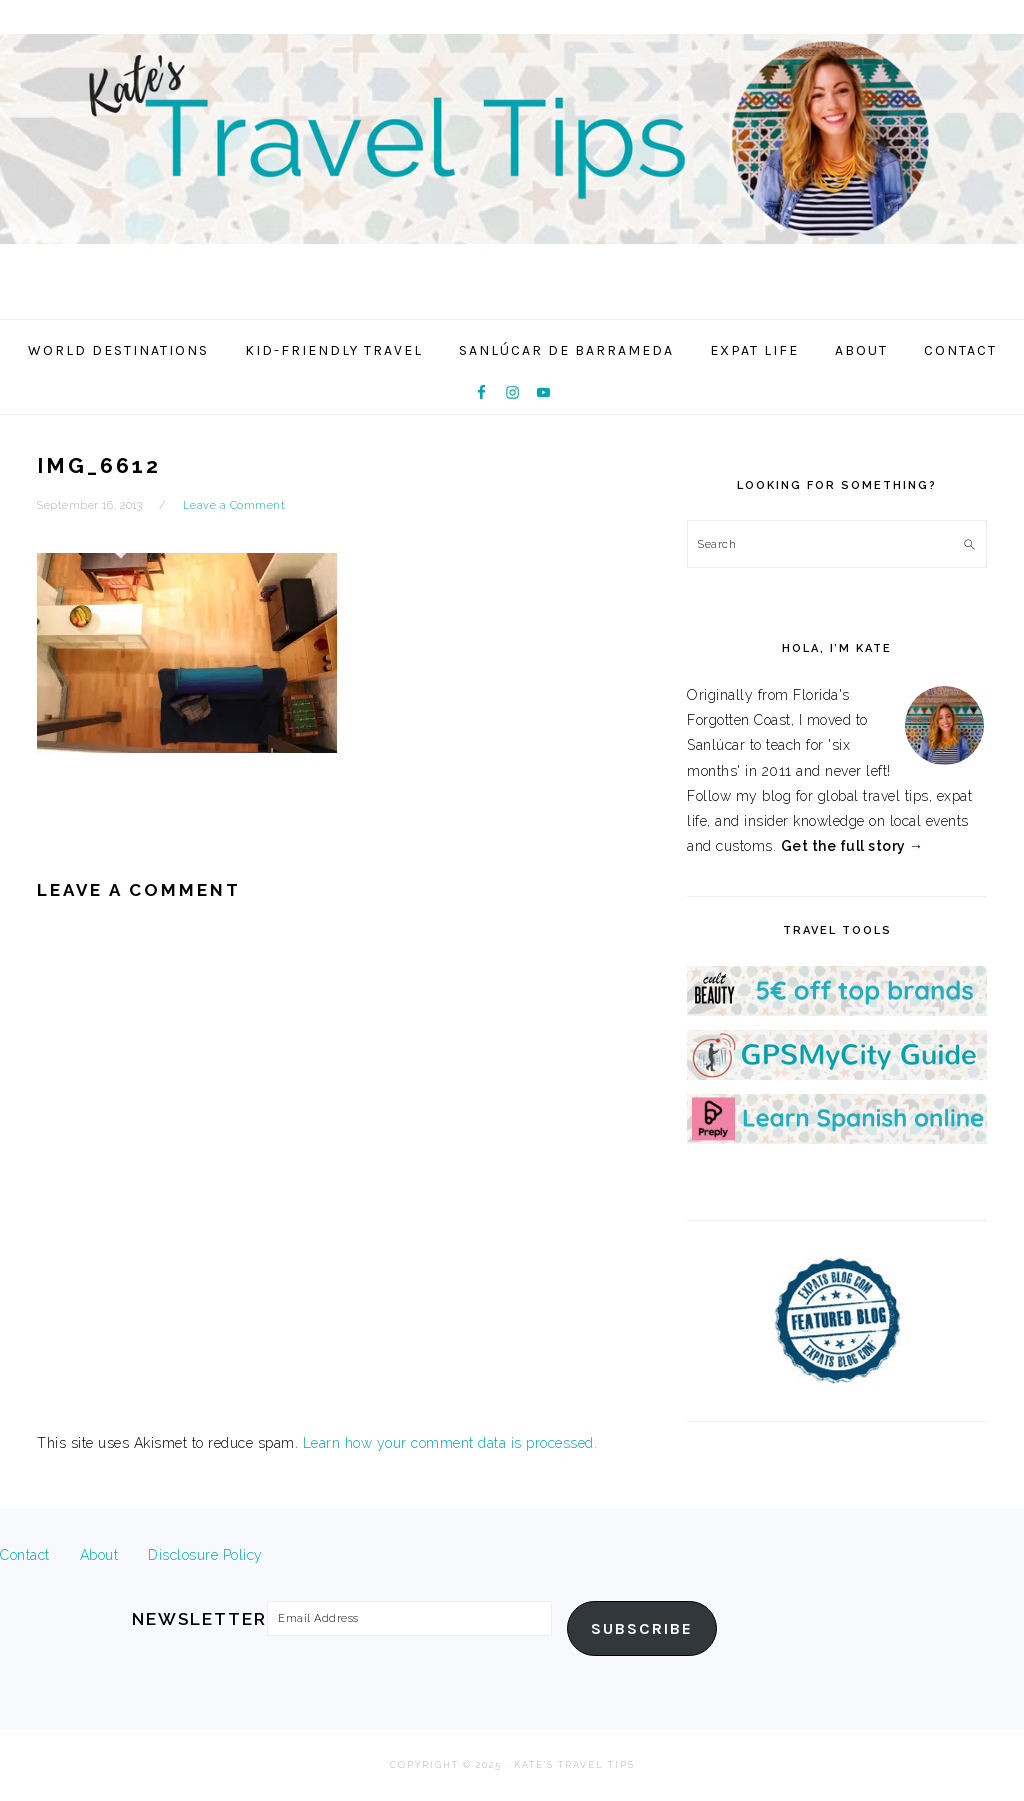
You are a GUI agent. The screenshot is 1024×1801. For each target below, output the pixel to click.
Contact (25, 1555)
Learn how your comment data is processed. (450, 1443)
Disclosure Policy (205, 1555)
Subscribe (642, 1629)
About (99, 1555)
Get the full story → (852, 846)
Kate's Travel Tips (512, 154)
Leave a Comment (234, 505)
